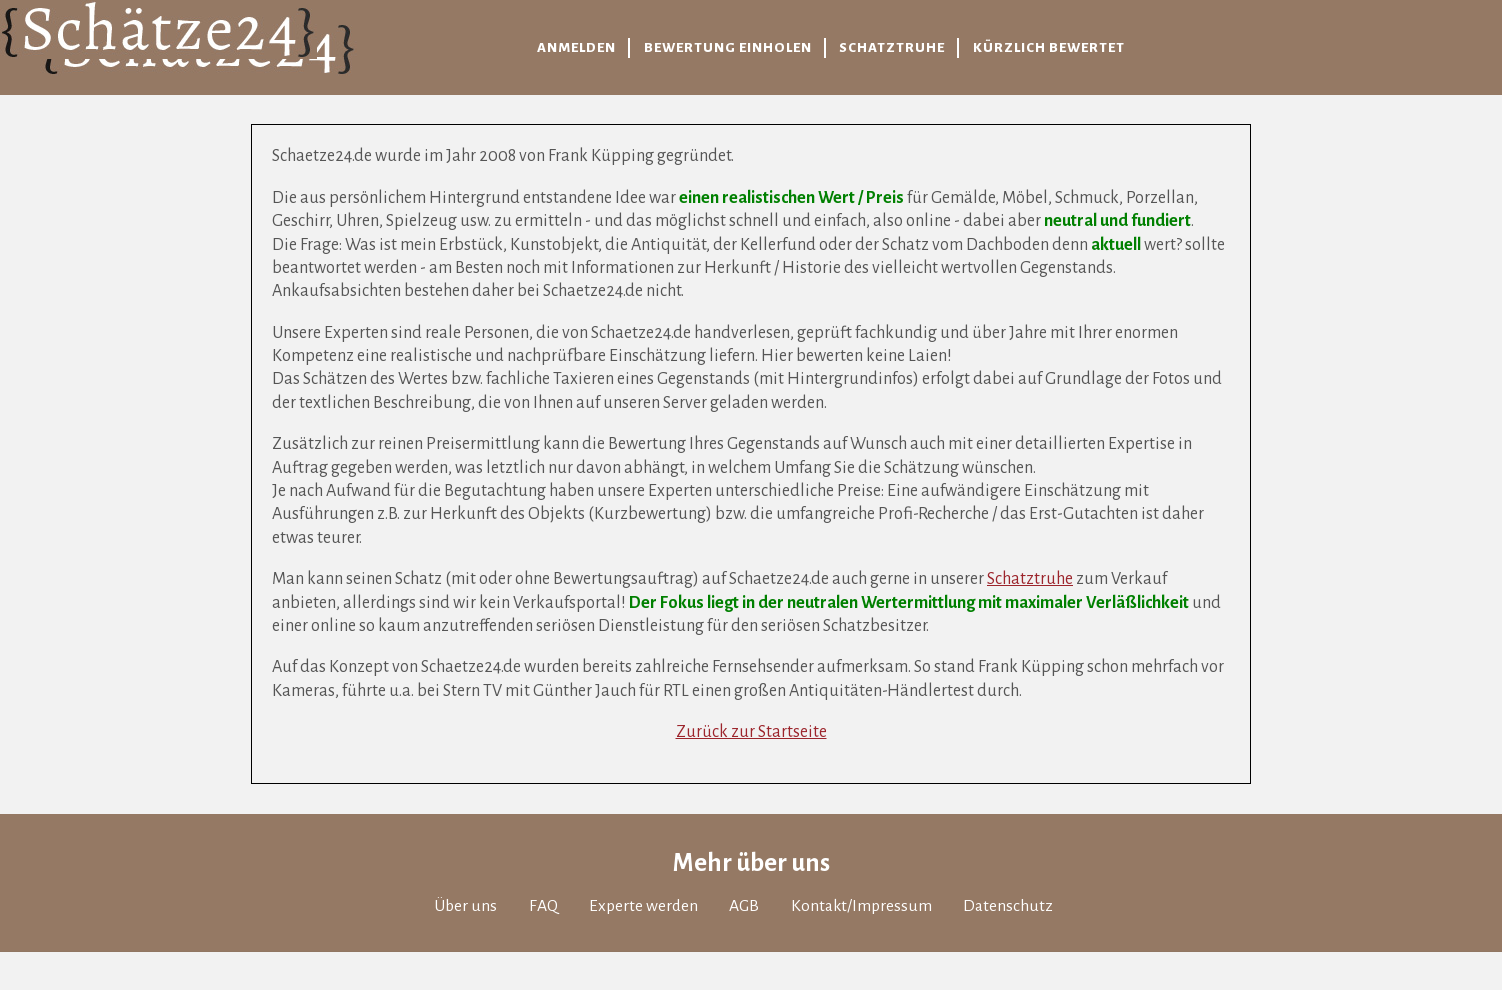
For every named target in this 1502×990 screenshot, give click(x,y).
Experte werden (643, 906)
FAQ (543, 906)
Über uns (465, 906)
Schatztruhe (1030, 579)
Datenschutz (1008, 906)
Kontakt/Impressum (861, 906)
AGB (744, 906)
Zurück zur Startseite (751, 732)
